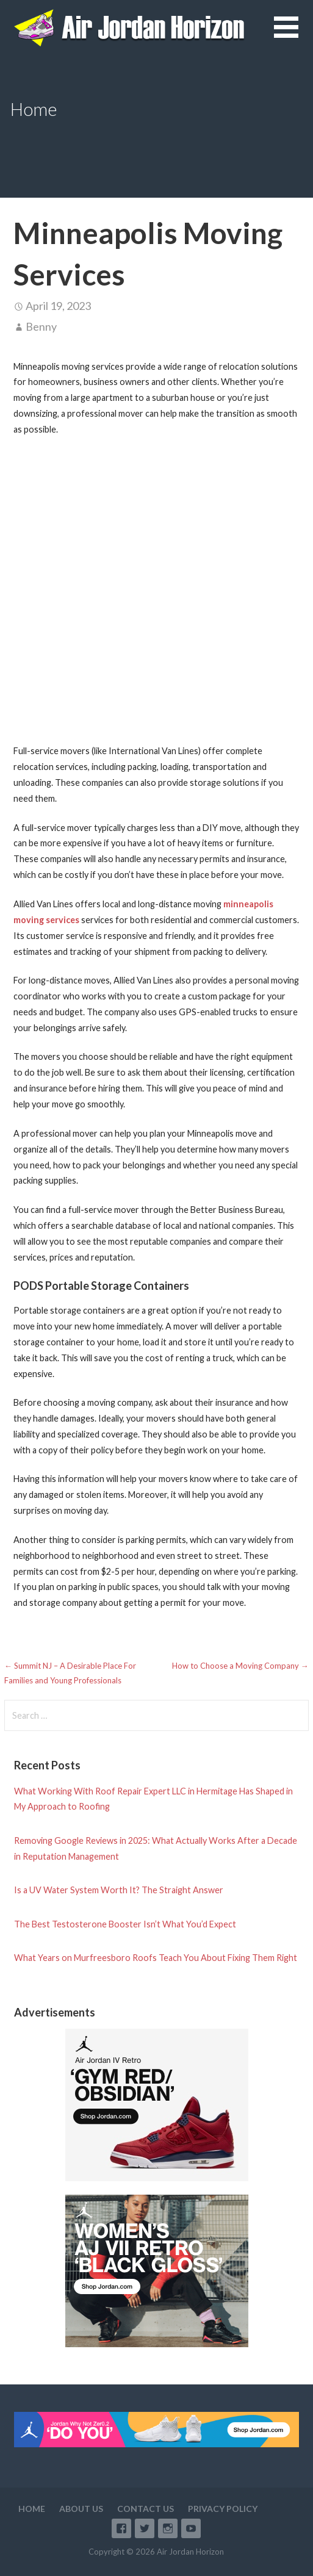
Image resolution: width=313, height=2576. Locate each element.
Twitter (144, 2528)
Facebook (121, 2528)
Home (31, 2508)
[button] (293, 34)
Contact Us (145, 2508)
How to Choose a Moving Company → (240, 1666)
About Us (81, 2508)
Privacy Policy (222, 2508)
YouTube (191, 2528)
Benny (41, 326)
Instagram (168, 2528)
